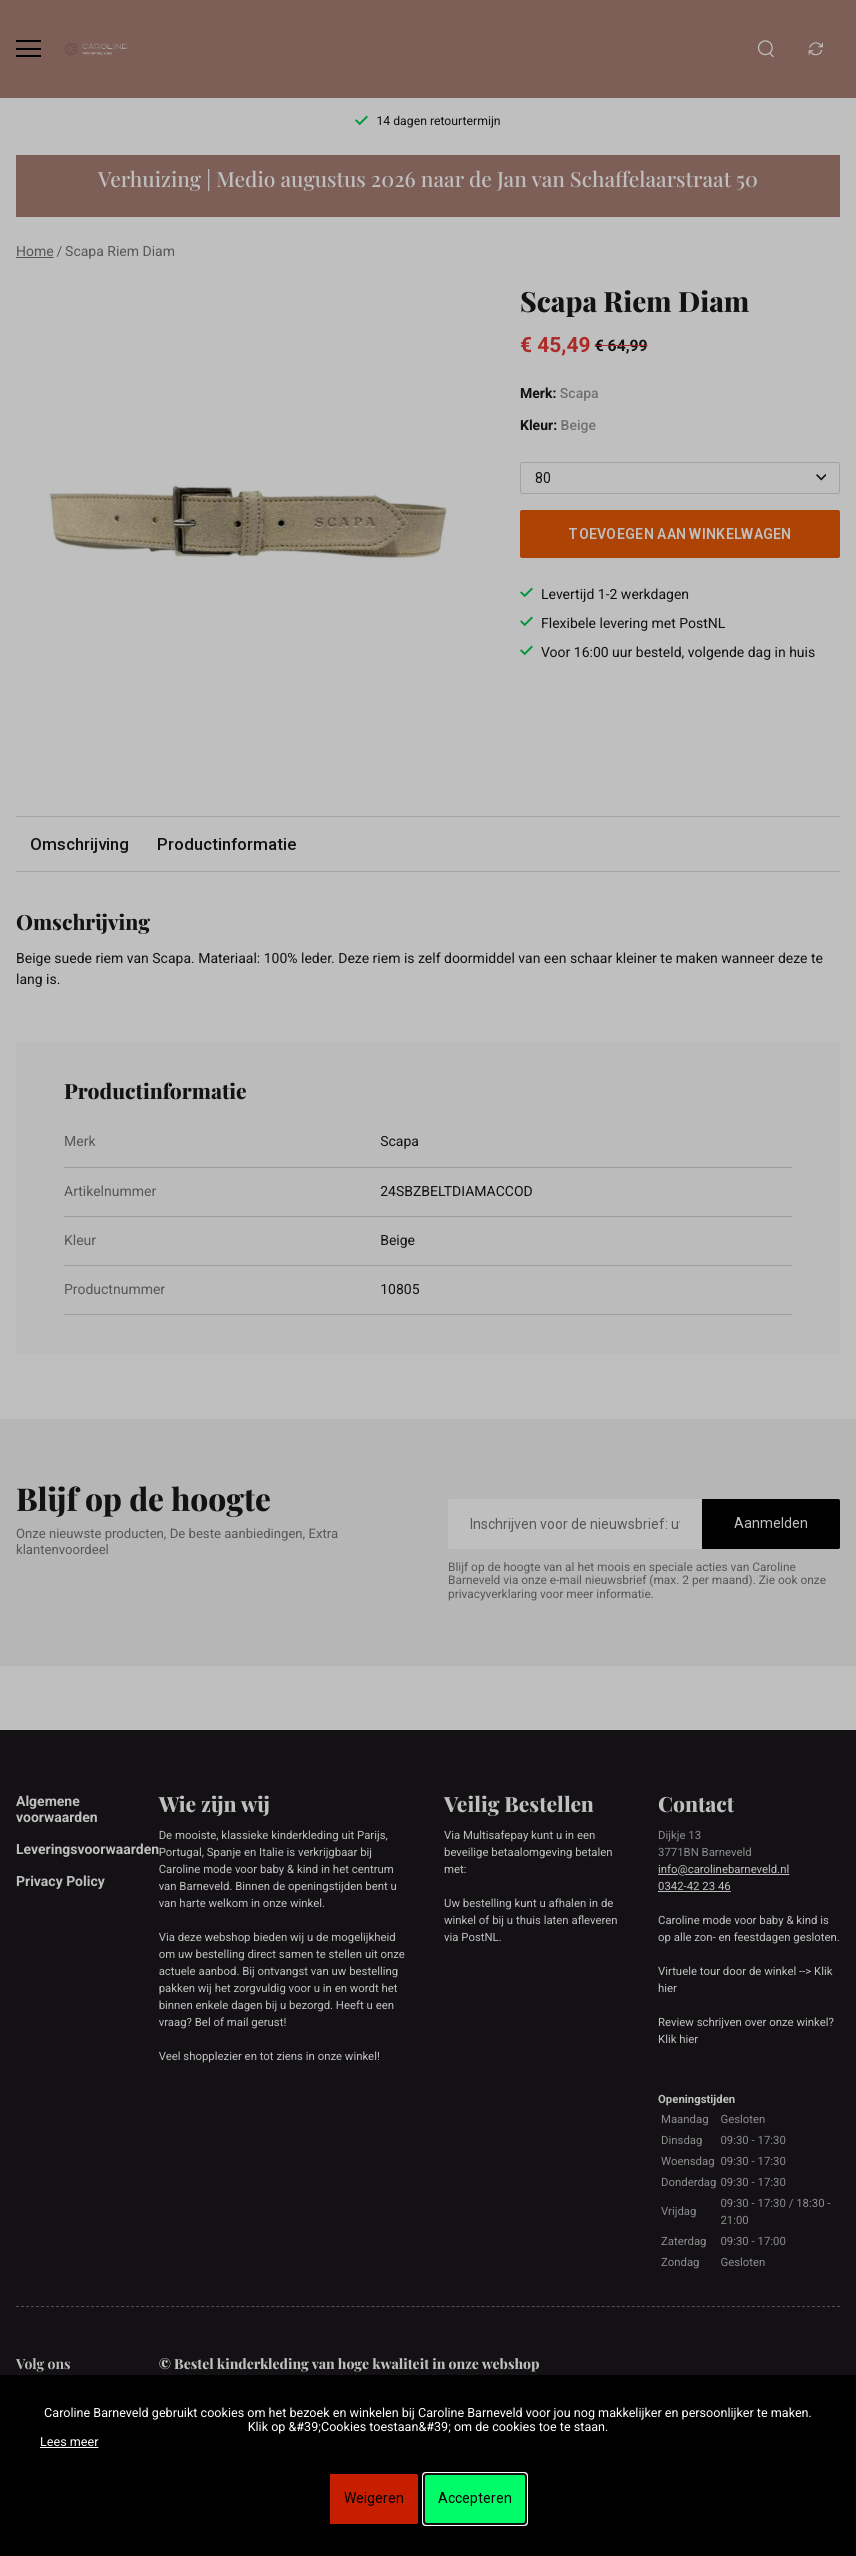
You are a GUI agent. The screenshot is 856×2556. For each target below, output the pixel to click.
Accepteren (475, 2498)
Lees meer (69, 2442)
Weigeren (374, 2498)
